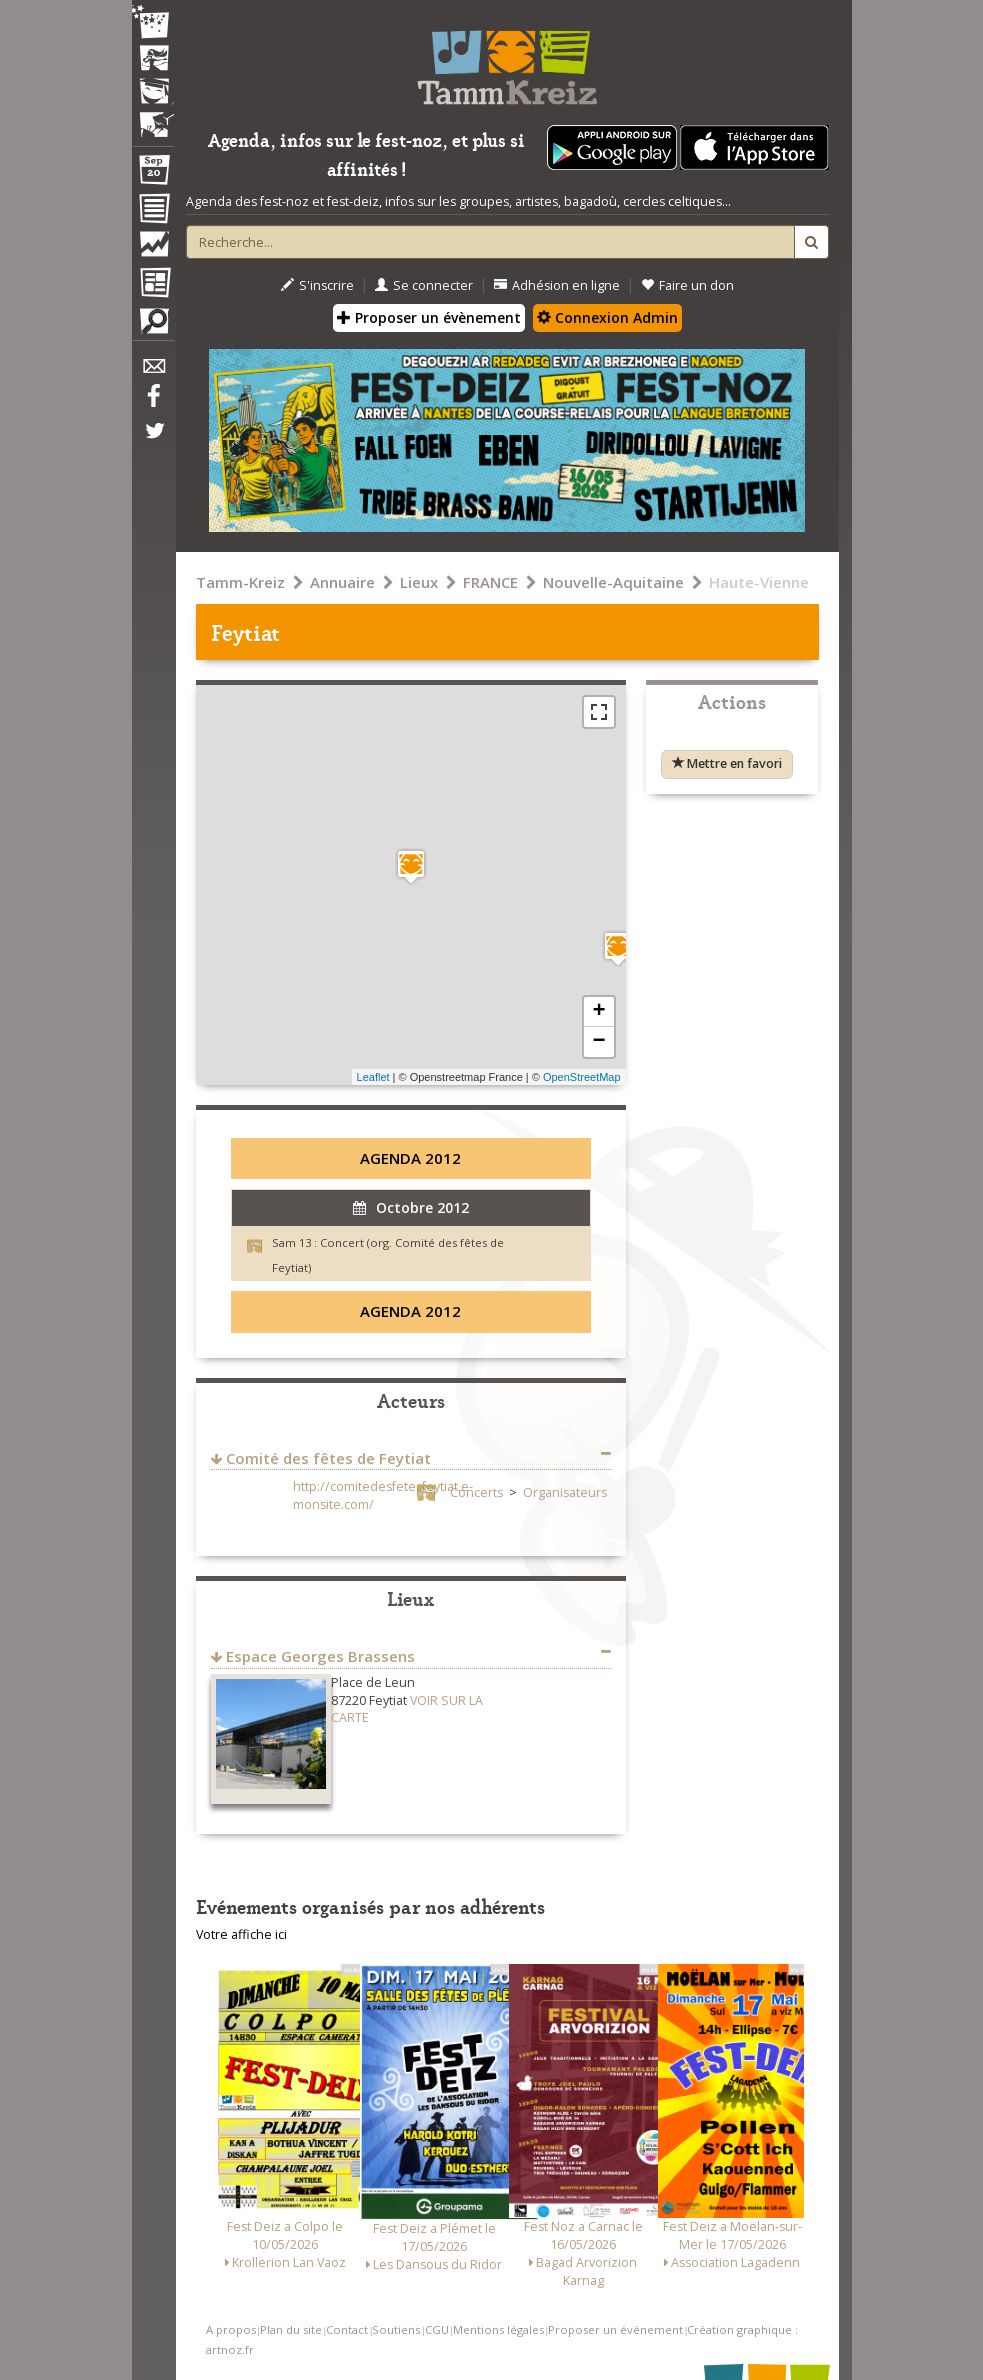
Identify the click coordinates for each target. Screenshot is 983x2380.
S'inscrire (317, 285)
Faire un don (687, 285)
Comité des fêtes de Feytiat (328, 1458)
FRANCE (490, 582)
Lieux (419, 582)
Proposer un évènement (429, 317)
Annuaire (342, 582)
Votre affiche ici (241, 1934)
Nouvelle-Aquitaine (613, 582)
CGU (437, 2329)
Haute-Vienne (759, 582)
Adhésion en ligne (557, 285)
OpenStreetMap (582, 1077)
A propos (231, 2329)
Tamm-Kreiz (240, 582)
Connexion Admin (607, 317)
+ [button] (598, 1012)
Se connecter (424, 285)
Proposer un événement (615, 2329)
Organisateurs (565, 1492)
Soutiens (396, 2329)
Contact (347, 2329)
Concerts (476, 1492)
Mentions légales (498, 2329)
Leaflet (373, 1077)
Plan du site (291, 2329)
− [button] (598, 1042)
